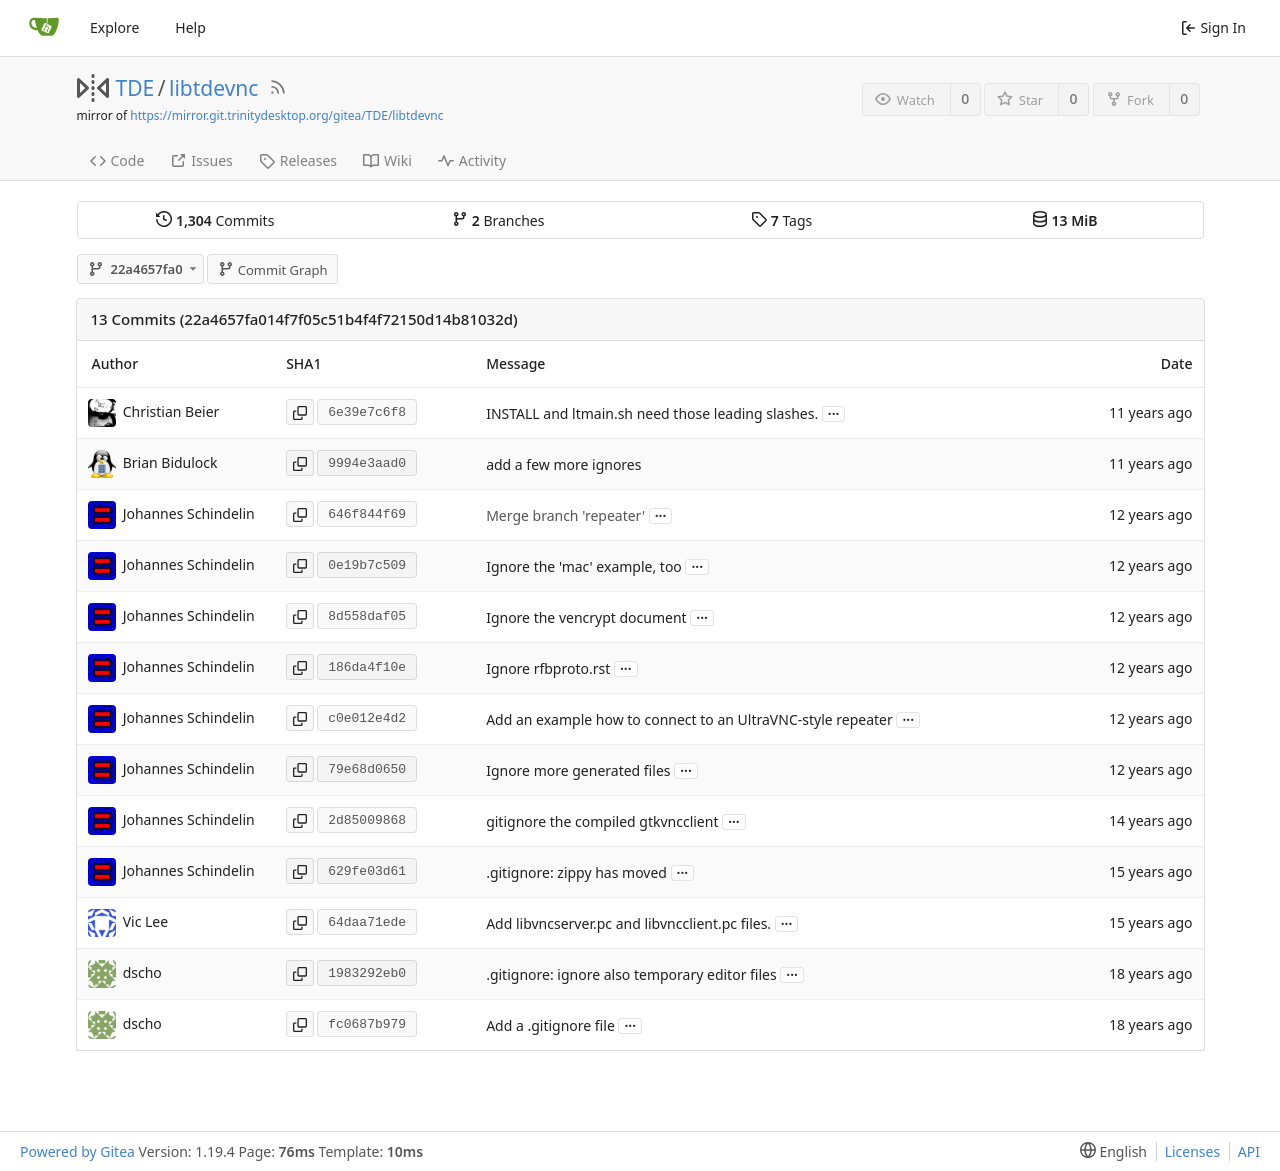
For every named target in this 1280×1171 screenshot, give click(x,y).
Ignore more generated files (578, 770)
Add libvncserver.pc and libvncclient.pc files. (628, 923)
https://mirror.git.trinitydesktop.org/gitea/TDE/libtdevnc (286, 115)
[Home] (44, 28)
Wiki (387, 160)
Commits (215, 220)
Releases (298, 160)
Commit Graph (272, 270)
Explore (114, 27)
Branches (498, 220)
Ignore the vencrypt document (586, 617)
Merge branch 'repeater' (565, 515)
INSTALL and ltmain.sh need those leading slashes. (652, 413)
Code (117, 160)
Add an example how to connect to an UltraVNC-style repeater (689, 719)
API (1249, 1151)
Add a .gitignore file (550, 1025)
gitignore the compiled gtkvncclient (602, 821)
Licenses (1193, 1151)
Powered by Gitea (77, 1151)
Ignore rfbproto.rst (548, 668)
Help (190, 27)
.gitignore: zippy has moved (576, 872)
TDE (135, 88)
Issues (201, 160)
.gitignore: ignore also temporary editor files (631, 974)
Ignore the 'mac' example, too (584, 566)
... (834, 412)
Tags (781, 220)
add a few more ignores (563, 464)
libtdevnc (213, 88)
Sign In (1213, 27)
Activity (472, 160)
